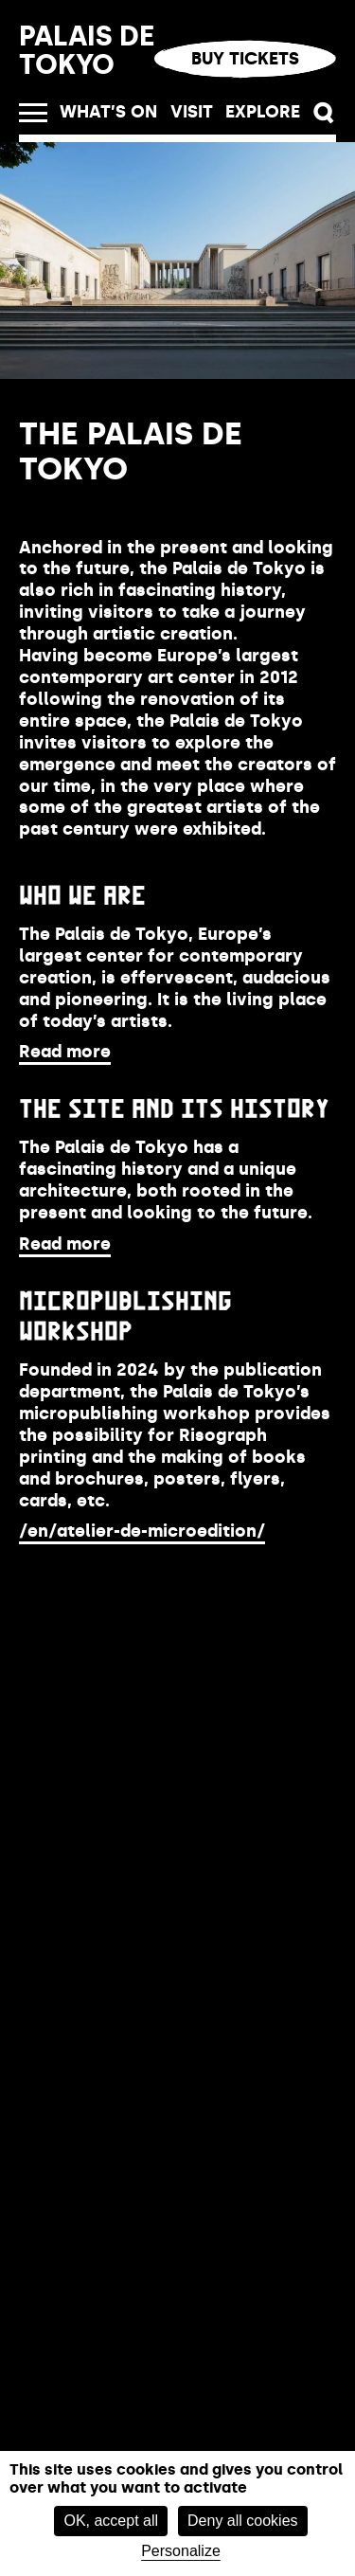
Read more (65, 1051)
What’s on (108, 111)
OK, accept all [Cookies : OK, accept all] (110, 2521)
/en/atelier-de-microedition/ (142, 1531)
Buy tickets (245, 58)
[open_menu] (33, 113)
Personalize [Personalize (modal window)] (181, 2551)
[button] (324, 113)
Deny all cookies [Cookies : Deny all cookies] (242, 2521)
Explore (262, 111)
